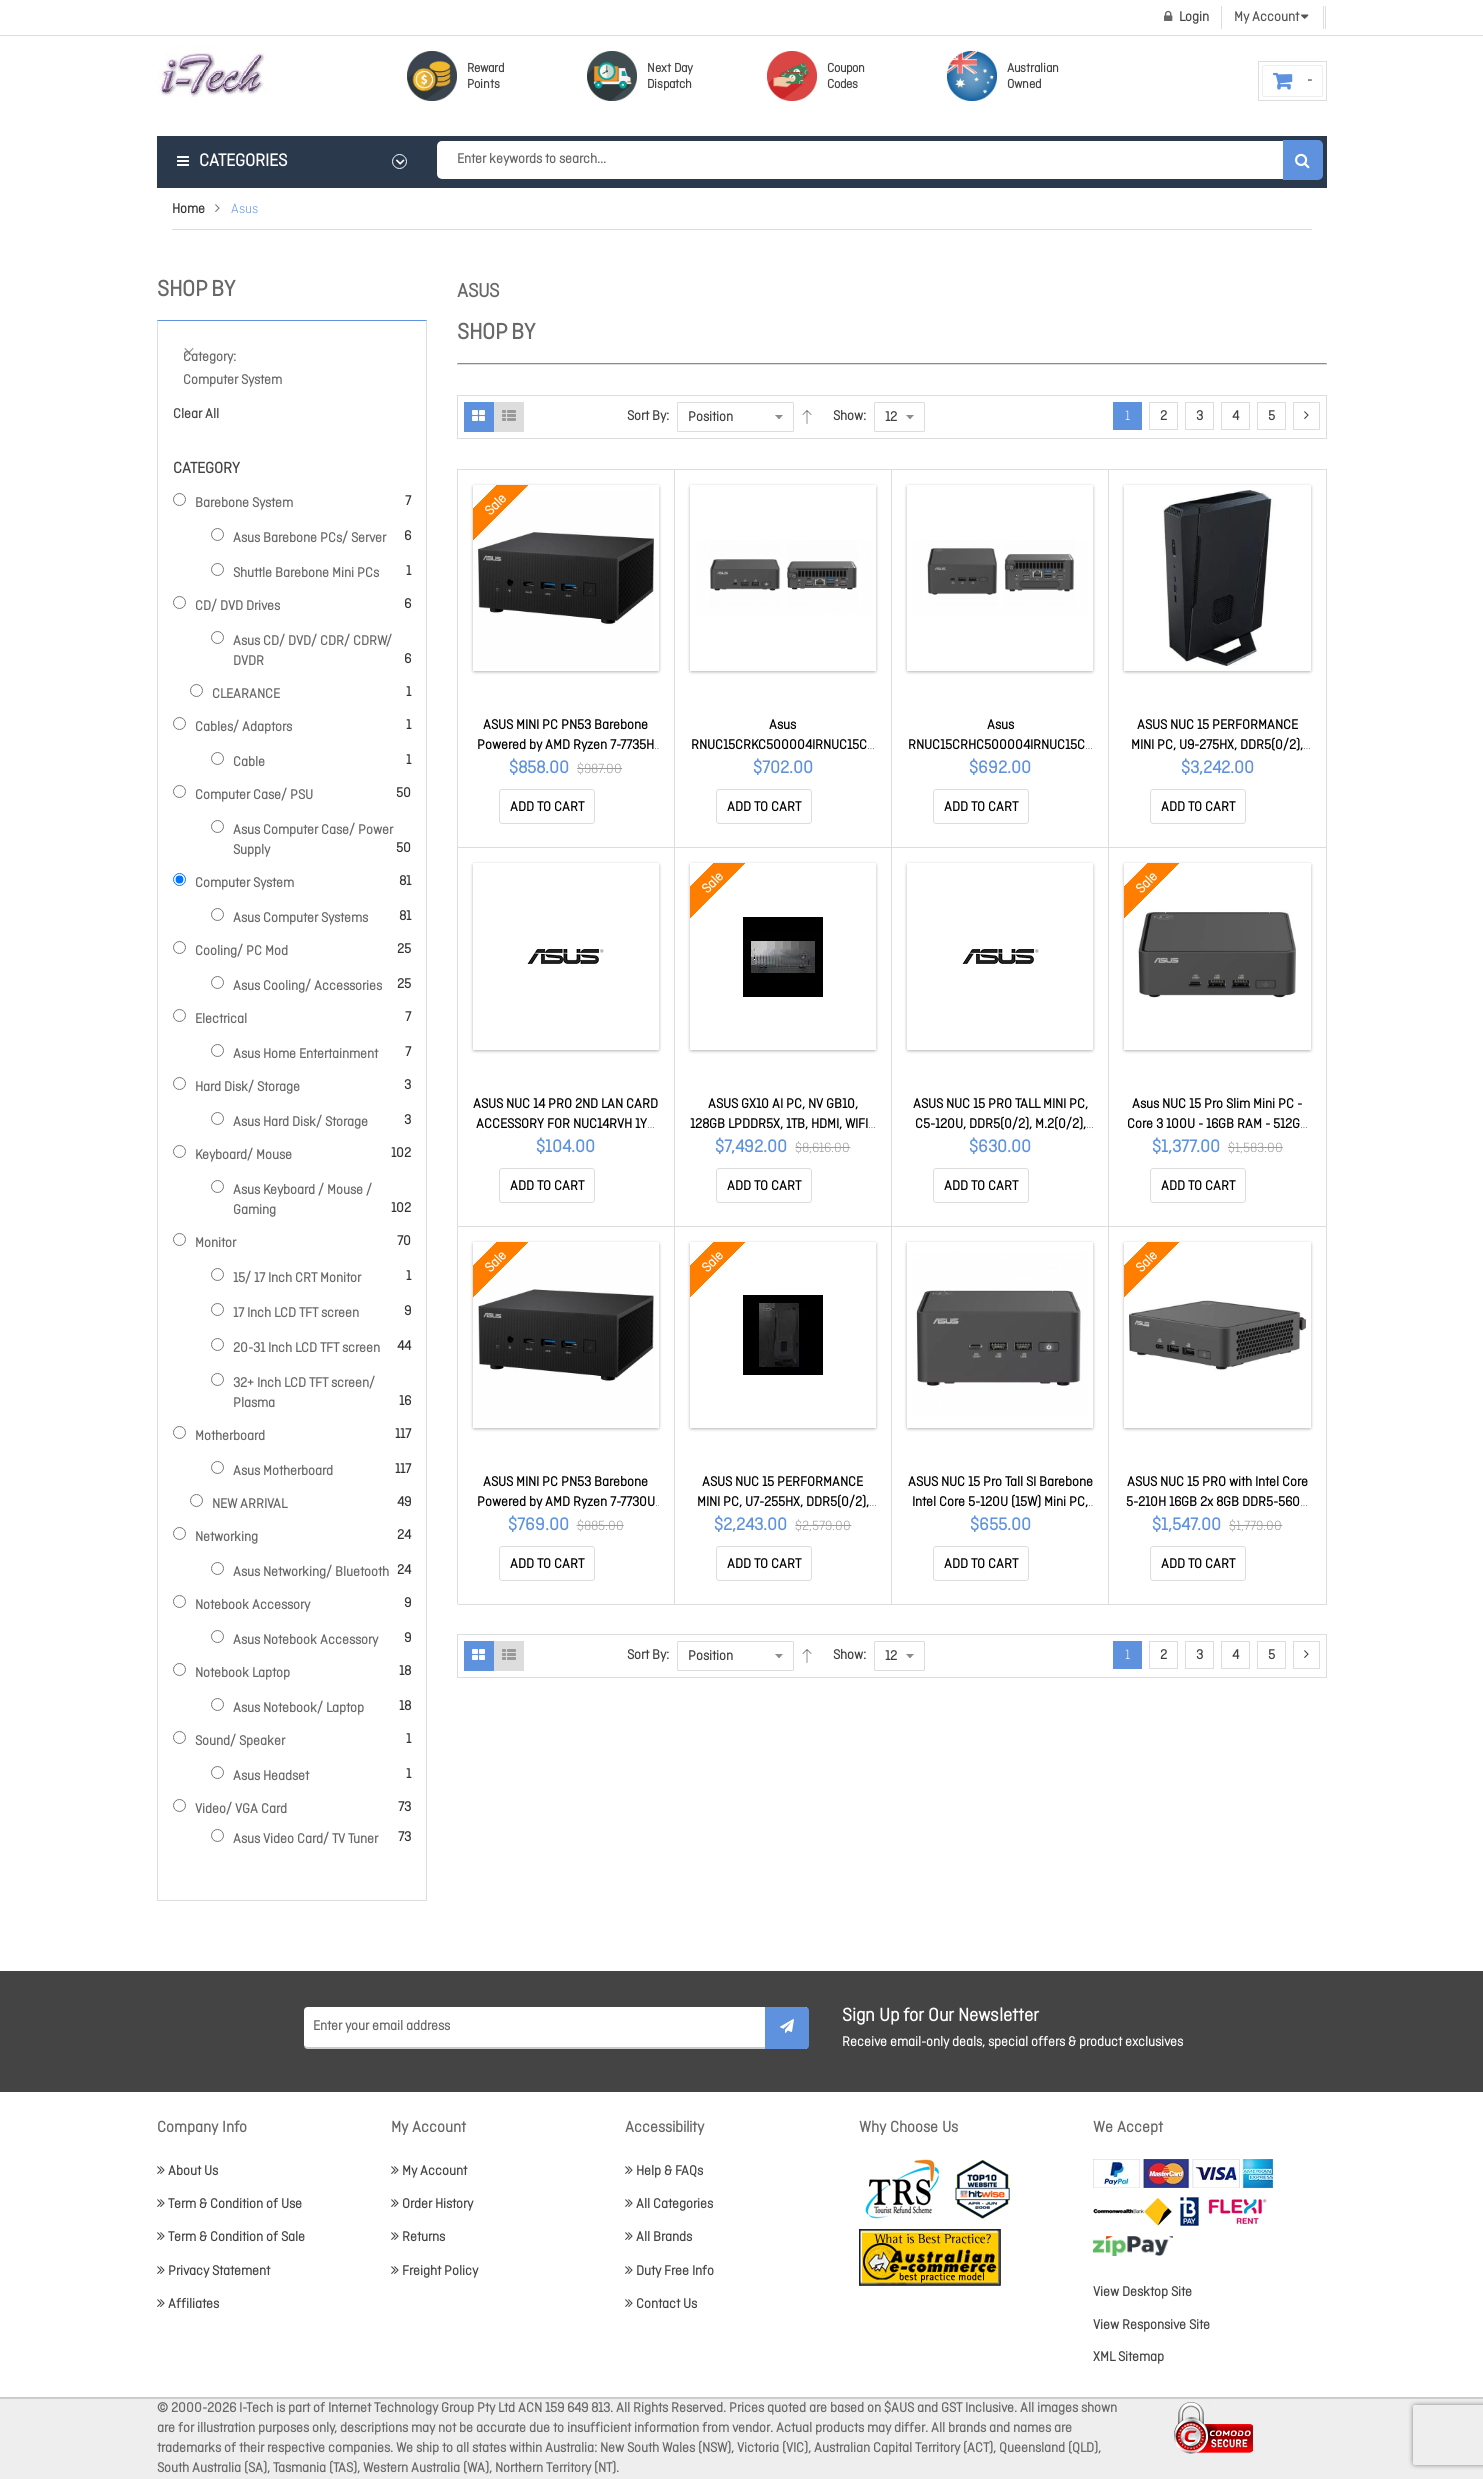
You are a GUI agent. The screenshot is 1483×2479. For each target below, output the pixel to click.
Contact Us (661, 2304)
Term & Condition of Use (229, 2204)
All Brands (658, 2237)
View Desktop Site (1142, 2292)
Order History (432, 2204)
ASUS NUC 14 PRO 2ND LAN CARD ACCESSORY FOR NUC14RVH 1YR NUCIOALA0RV (565, 1124)
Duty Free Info (669, 2271)
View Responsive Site (1151, 2325)
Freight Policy (434, 2271)
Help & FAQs (664, 2171)
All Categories (669, 2204)
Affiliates (188, 2304)
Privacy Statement (213, 2271)
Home (188, 209)
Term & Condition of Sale (231, 2237)
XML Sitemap (1128, 2357)
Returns (418, 2237)
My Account (429, 2171)
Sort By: (648, 416)
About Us (187, 2171)
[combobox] (879, 160)
